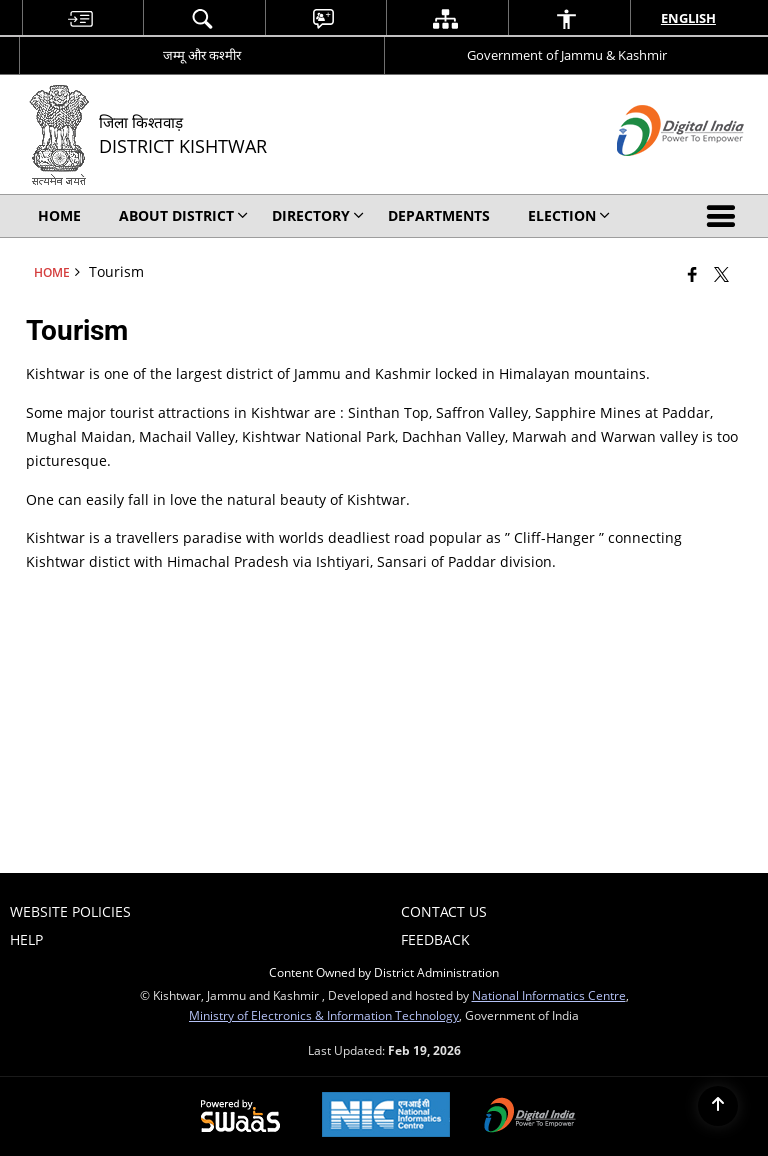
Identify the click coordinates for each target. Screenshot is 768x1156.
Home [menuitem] (59, 215)
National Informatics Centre (549, 995)
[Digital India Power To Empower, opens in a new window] (530, 1117)
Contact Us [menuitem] (444, 911)
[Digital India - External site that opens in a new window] (655, 172)
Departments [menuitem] (439, 215)
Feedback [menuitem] (435, 939)
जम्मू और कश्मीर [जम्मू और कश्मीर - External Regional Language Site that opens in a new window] (202, 55)
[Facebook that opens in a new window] (692, 274)
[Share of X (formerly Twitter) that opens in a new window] (721, 274)
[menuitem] (80, 18)
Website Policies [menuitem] (70, 911)
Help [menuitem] (26, 939)
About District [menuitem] (183, 215)
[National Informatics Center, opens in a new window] (386, 1116)
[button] (725, 216)
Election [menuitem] (569, 215)
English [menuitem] (688, 18)
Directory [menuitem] (318, 215)
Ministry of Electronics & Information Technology (324, 1015)
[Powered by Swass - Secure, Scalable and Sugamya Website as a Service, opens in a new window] (240, 1117)
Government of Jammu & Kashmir (567, 55)
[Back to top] (718, 1106)
